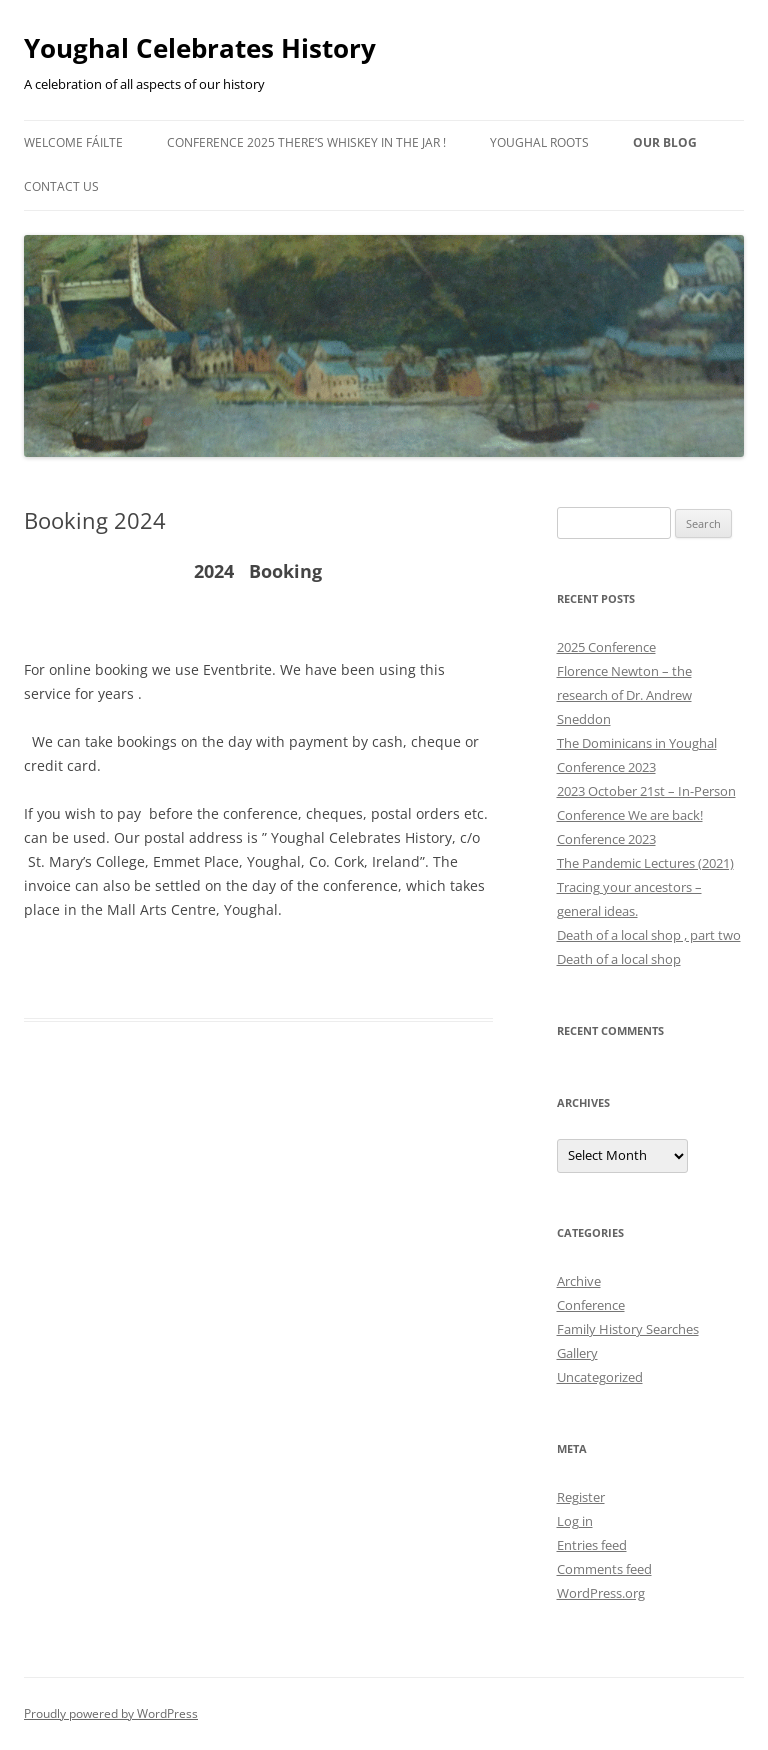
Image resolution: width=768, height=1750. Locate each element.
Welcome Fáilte (73, 142)
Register (581, 1497)
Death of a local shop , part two (649, 935)
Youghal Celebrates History (200, 48)
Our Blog (665, 142)
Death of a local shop (619, 959)
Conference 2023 (606, 767)
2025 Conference (606, 647)
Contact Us (61, 186)
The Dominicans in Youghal (637, 743)
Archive (579, 1281)
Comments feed (604, 1569)
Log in (575, 1521)
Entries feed (592, 1545)
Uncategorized (600, 1377)
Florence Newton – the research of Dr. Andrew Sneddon (624, 695)
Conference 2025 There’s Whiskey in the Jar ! (306, 142)
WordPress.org (601, 1593)
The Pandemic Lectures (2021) (645, 863)
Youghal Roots (539, 142)
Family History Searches (628, 1329)
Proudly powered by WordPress (111, 1713)
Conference (591, 1305)
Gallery (577, 1353)
